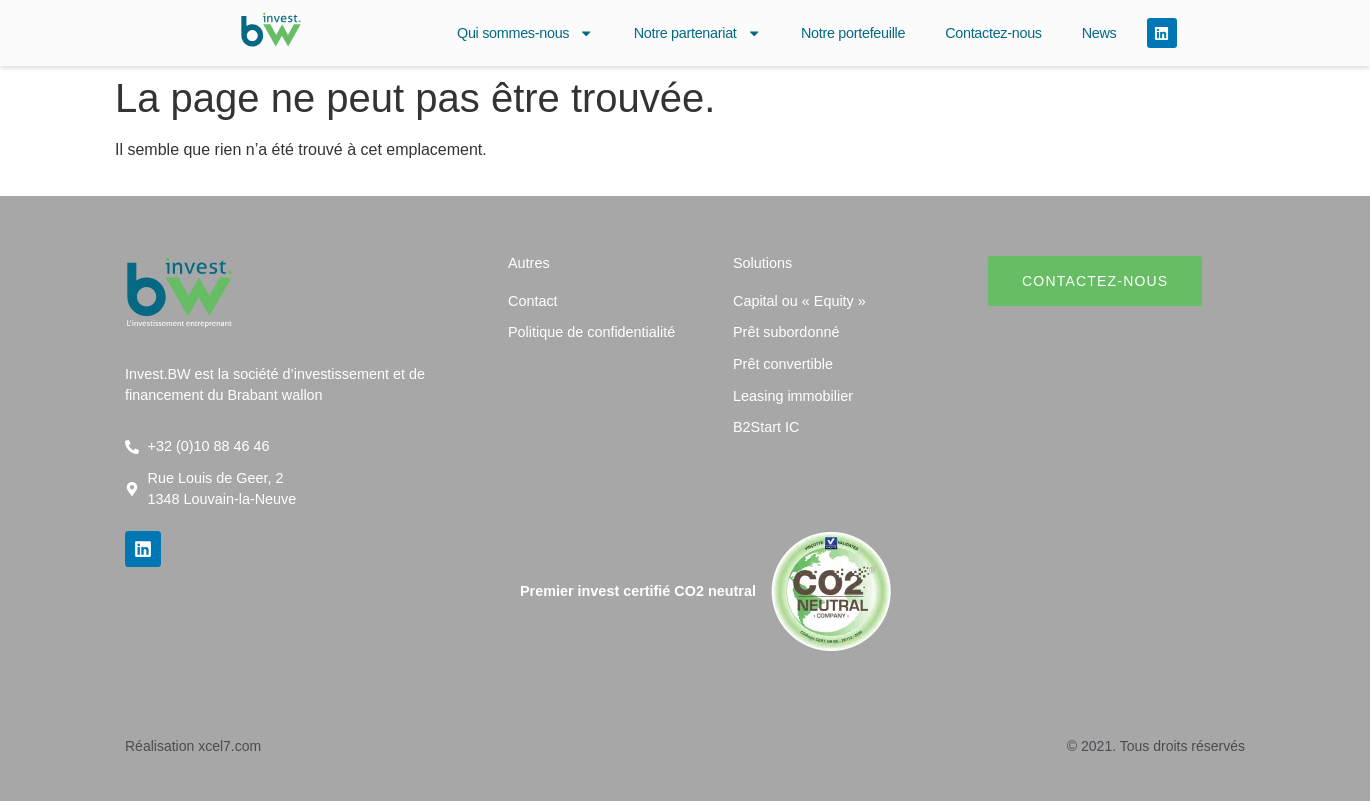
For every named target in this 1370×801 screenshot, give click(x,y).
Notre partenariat (697, 33)
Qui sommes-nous (525, 33)
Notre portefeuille (853, 33)
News (1099, 33)
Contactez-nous (993, 33)
